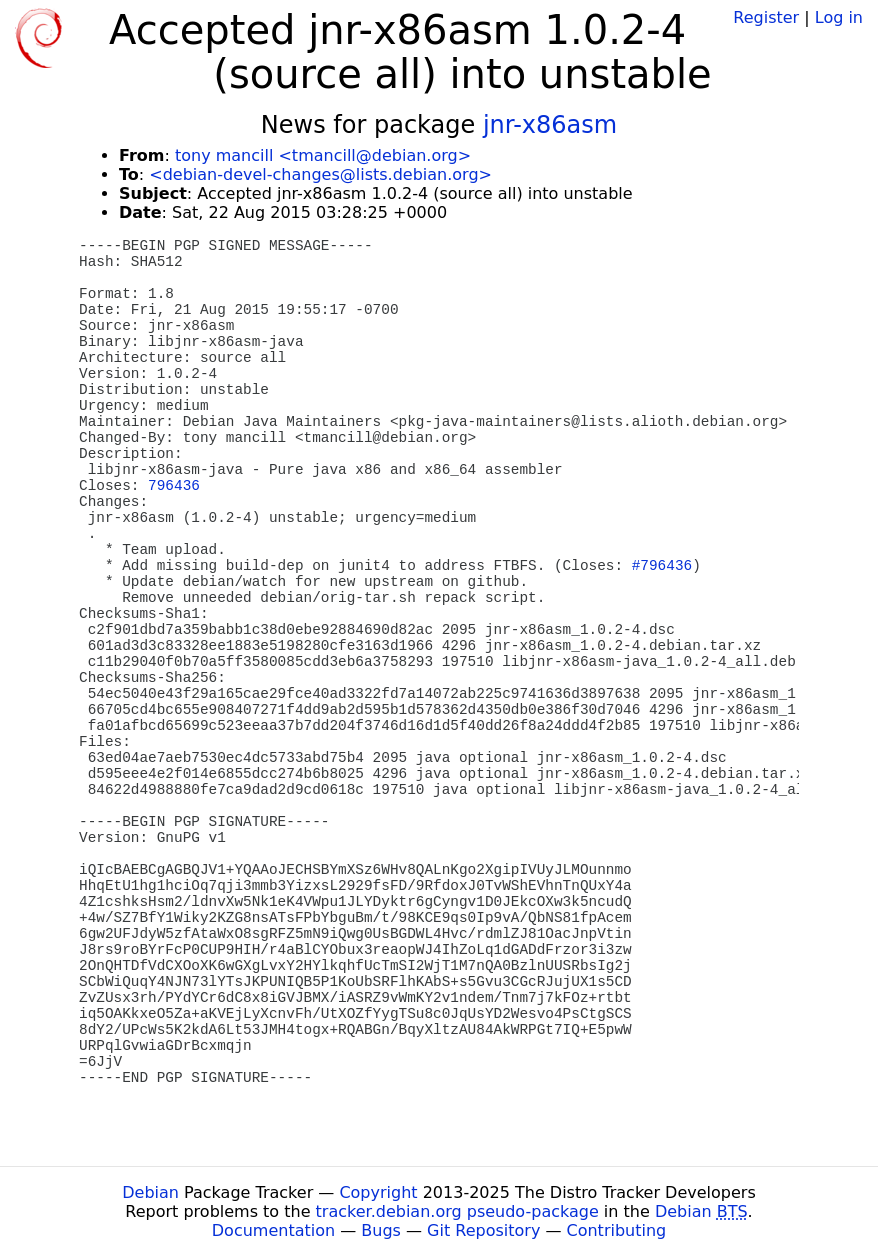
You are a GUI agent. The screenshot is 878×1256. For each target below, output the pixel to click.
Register (766, 17)
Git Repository (483, 1230)
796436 (174, 486)
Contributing (617, 1230)
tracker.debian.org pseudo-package (457, 1211)
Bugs (381, 1230)
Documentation (273, 1230)
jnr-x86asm (550, 125)
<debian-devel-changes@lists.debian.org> (320, 174)
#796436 (662, 566)
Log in (839, 17)
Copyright (378, 1192)
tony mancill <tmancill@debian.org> (323, 155)
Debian (150, 1192)
